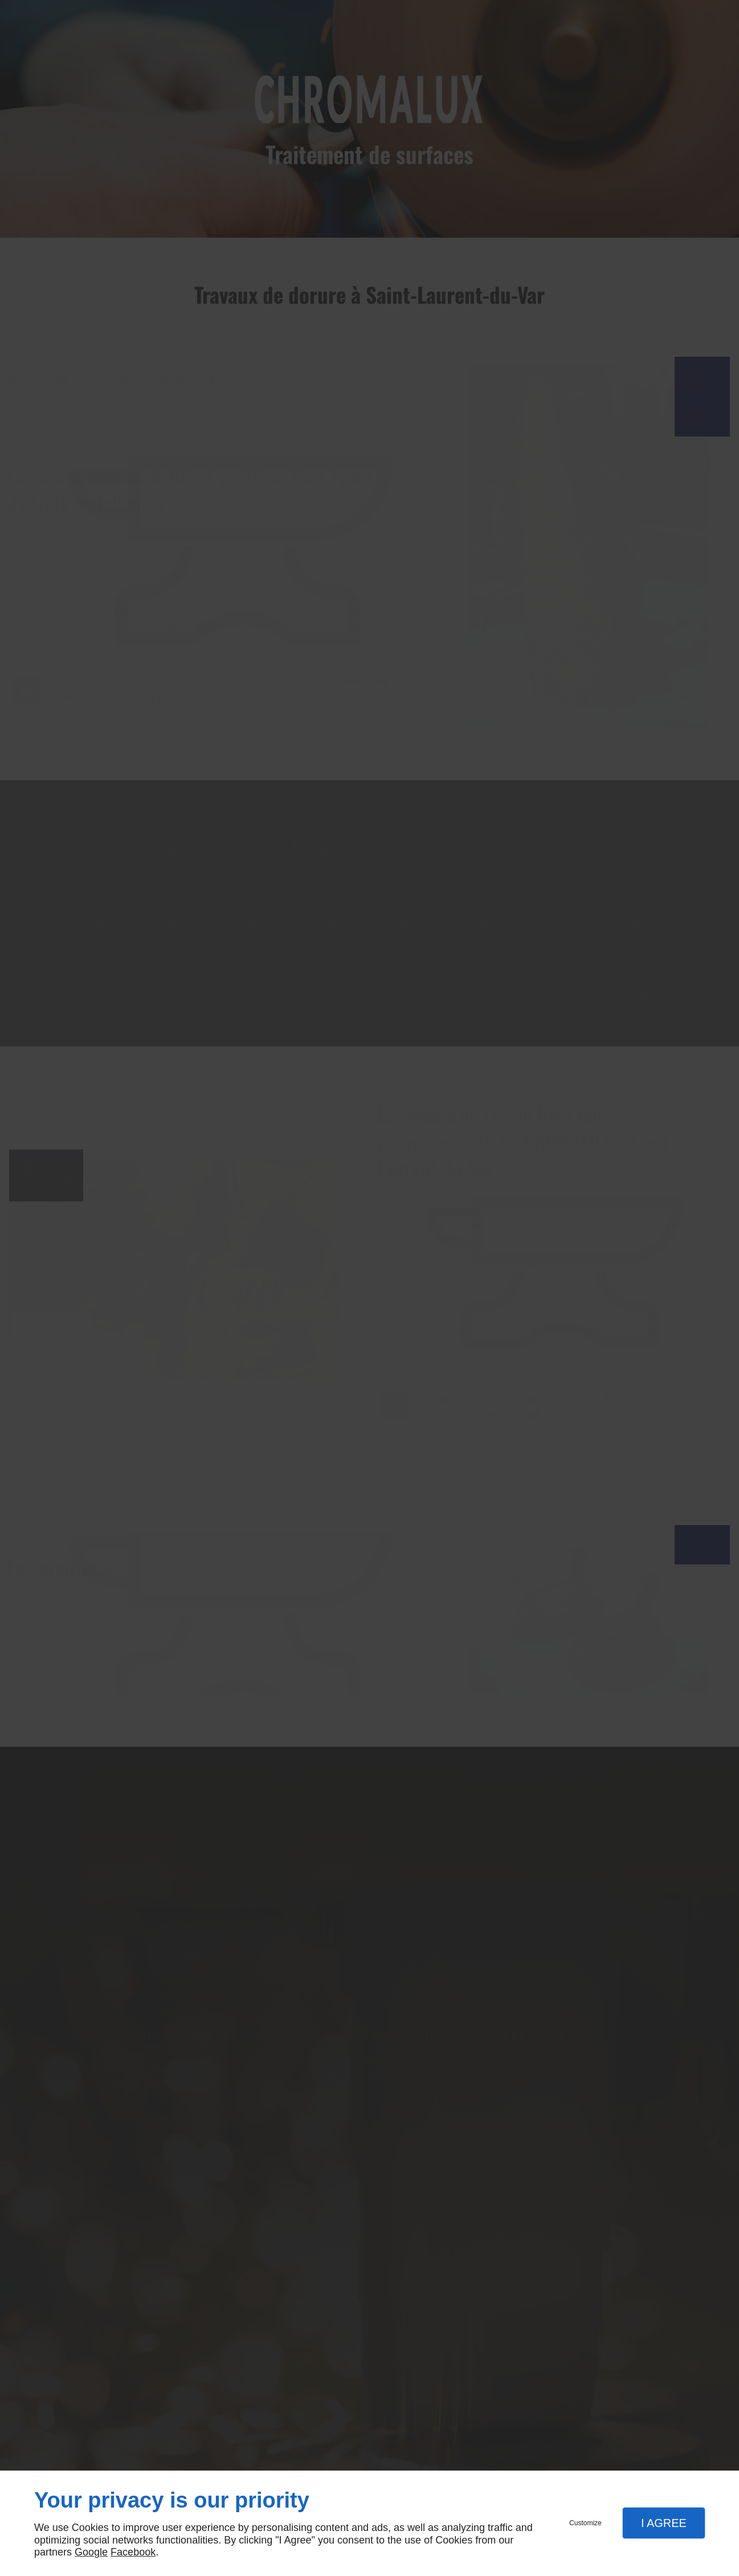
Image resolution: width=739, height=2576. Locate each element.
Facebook (133, 2552)
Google (91, 2552)
